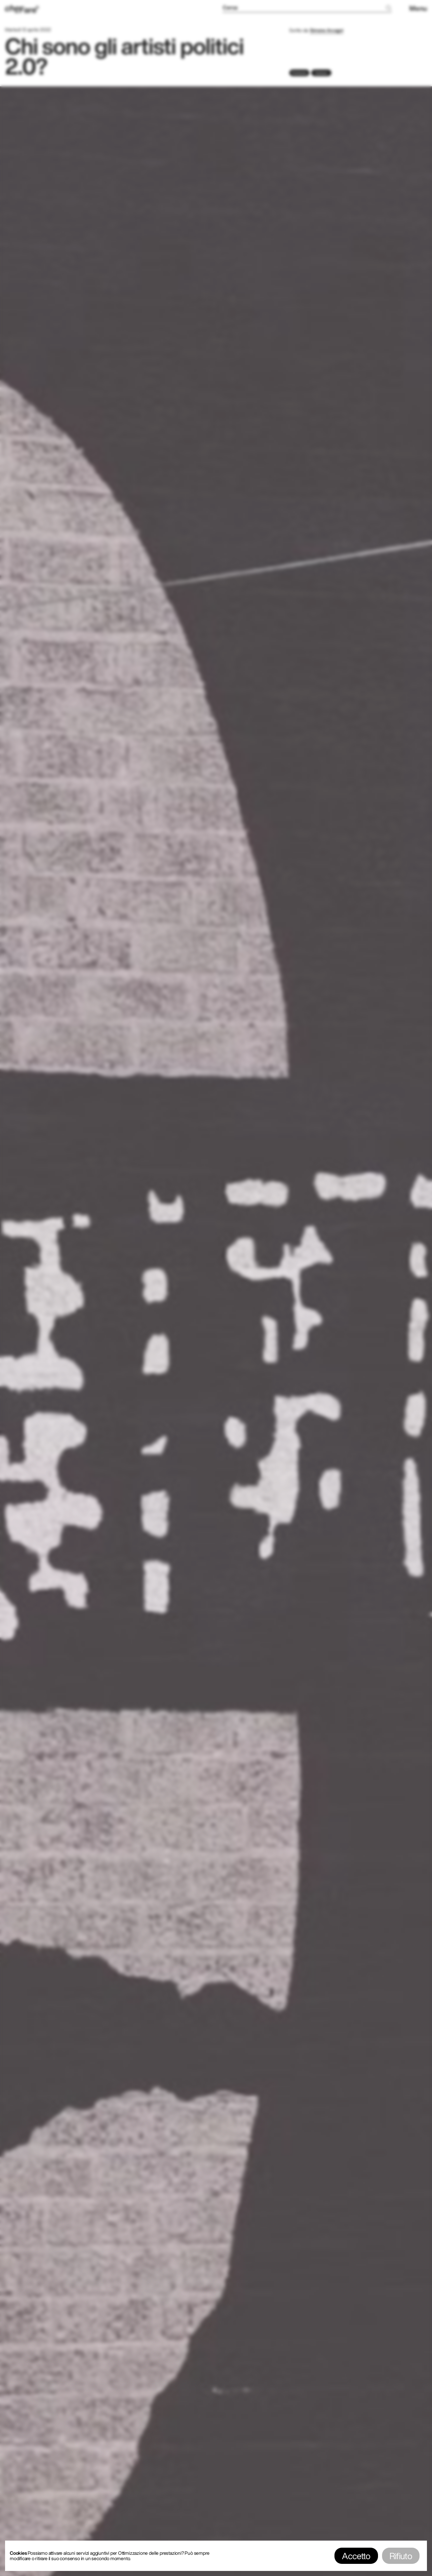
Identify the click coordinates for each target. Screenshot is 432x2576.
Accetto (356, 2555)
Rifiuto (400, 2555)
